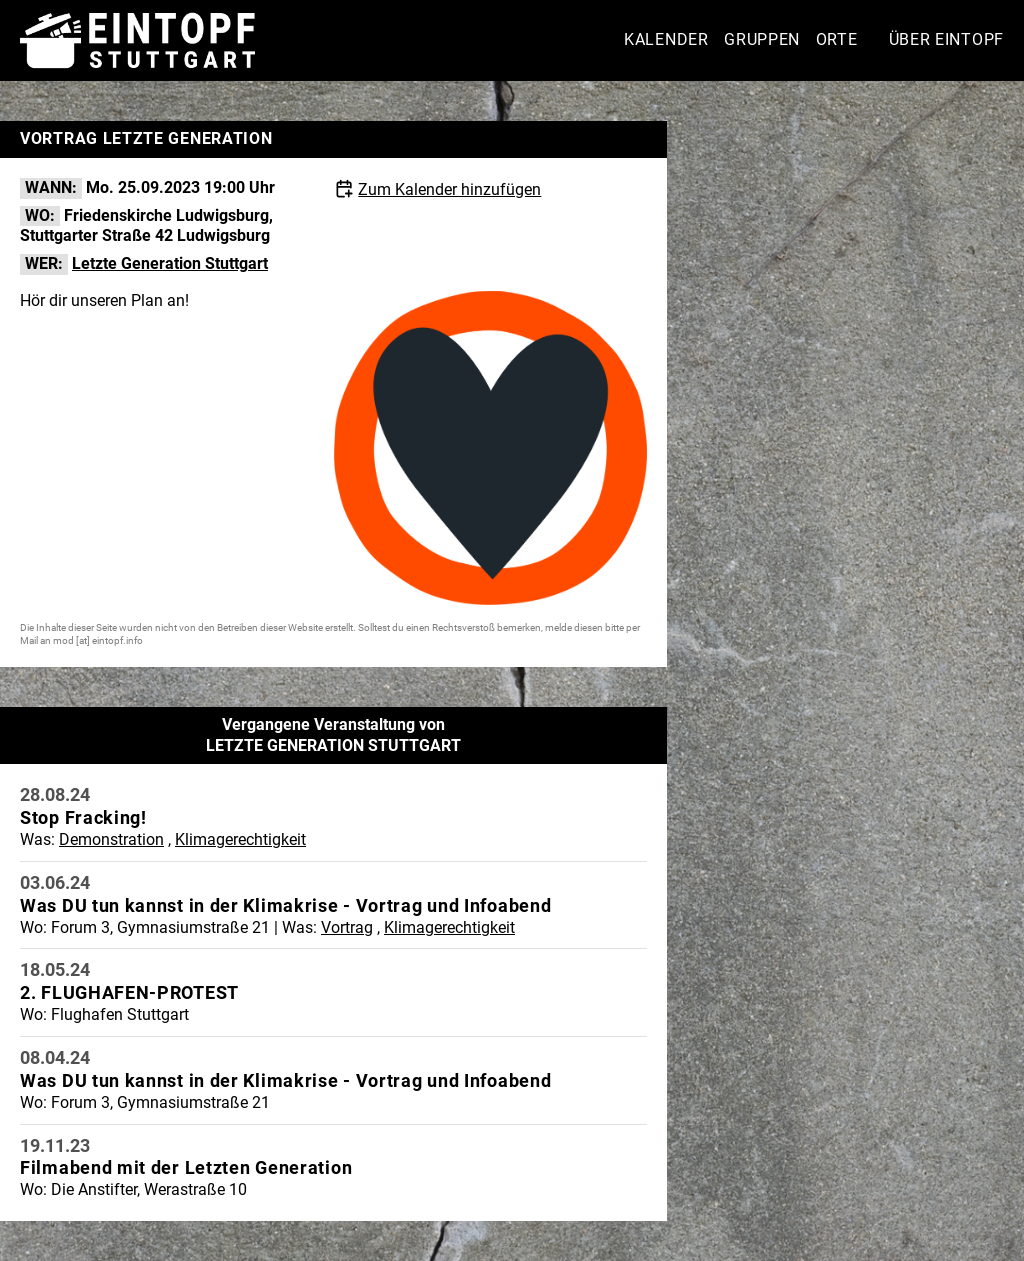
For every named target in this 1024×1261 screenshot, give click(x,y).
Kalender (666, 39)
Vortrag (347, 927)
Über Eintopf (946, 39)
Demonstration (111, 839)
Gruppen (762, 39)
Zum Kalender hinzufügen (449, 189)
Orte (837, 39)
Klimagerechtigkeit (240, 839)
